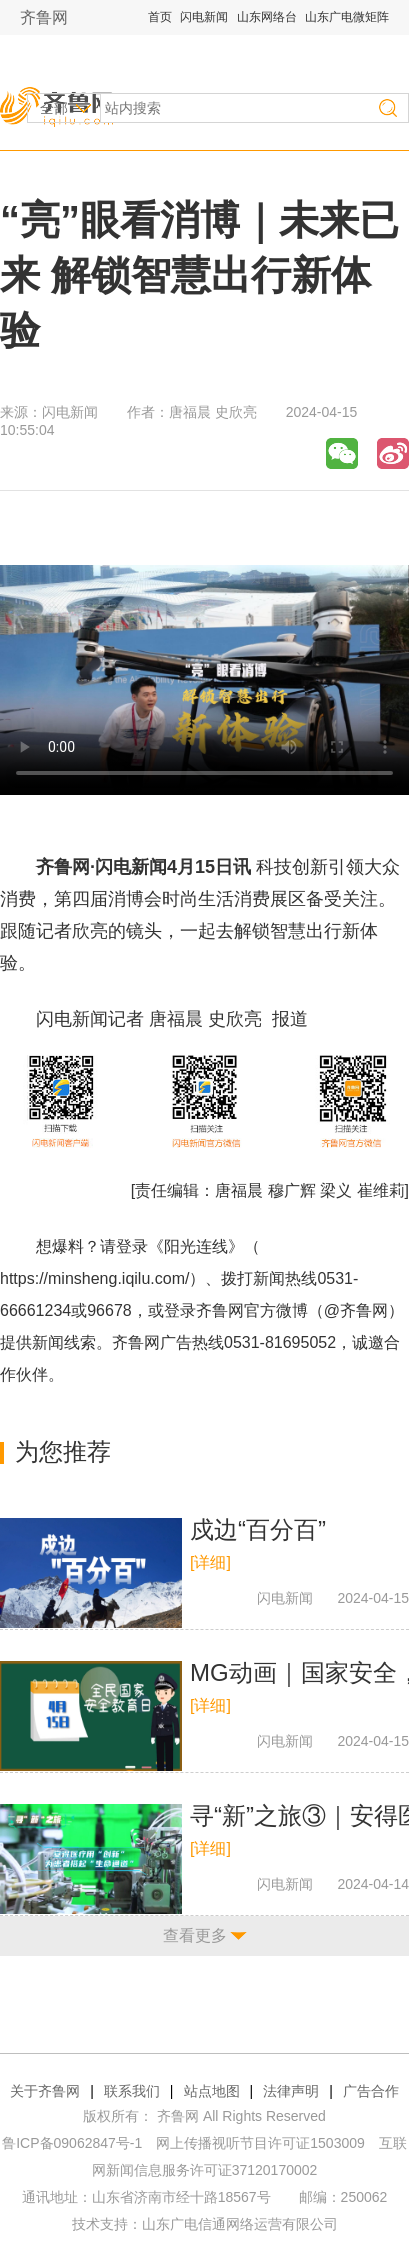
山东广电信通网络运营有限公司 (240, 2224)
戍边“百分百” (258, 1529)
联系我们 (132, 2091)
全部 (54, 108)
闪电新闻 (204, 17)
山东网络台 (267, 17)
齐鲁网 (44, 17)
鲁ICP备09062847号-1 (72, 2143)
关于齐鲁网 (45, 2091)
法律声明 (291, 2091)
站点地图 (212, 2091)
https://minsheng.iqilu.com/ (94, 1278)
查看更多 (195, 1935)
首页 (160, 17)
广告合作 (371, 2091)
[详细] (210, 1562)
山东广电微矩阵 (347, 17)
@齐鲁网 (356, 1310)
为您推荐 (63, 1451)
